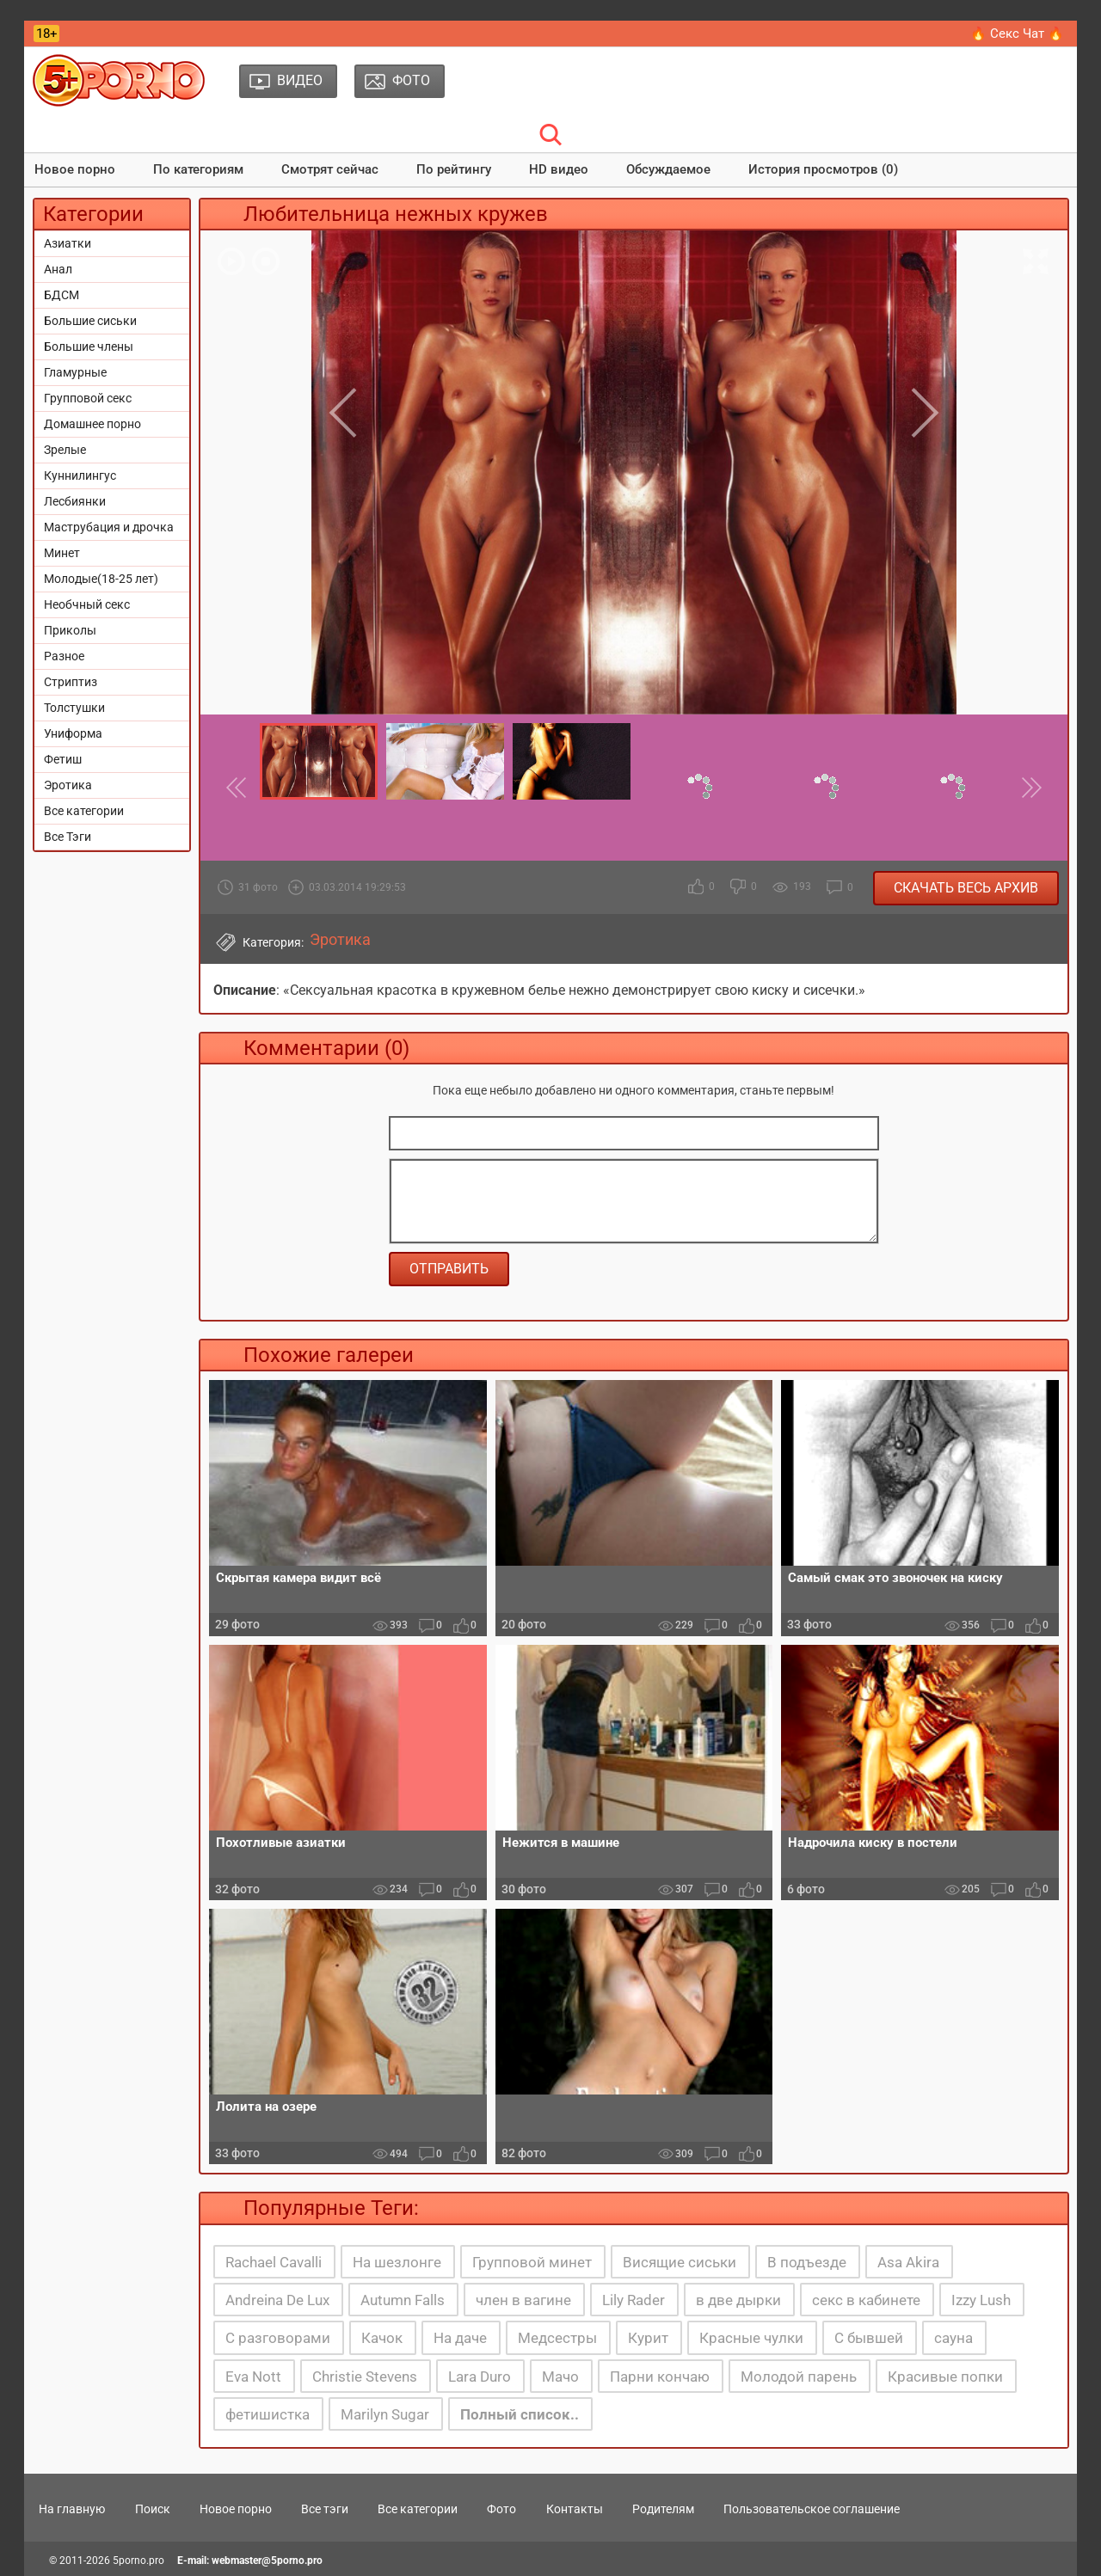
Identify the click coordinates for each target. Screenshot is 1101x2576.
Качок (382, 2337)
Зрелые (65, 450)
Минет (62, 553)
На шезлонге (397, 2262)
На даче (460, 2337)
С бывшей (868, 2337)
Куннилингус (80, 475)
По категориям (198, 169)
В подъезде (806, 2262)
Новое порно (74, 169)
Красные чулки (751, 2337)
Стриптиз (70, 682)
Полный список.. (519, 2414)
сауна (953, 2337)
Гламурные (75, 372)
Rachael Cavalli (273, 2262)
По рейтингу (453, 169)
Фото (501, 2509)
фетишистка (267, 2414)
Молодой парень (799, 2376)
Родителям (663, 2509)
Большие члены (88, 346)
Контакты (574, 2509)
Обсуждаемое (668, 169)
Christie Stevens (364, 2376)
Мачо (560, 2376)
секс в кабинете (866, 2300)
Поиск (152, 2509)
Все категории (84, 811)
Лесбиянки (75, 501)
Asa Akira (908, 2262)
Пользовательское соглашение (811, 2509)
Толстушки (74, 708)
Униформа (73, 733)
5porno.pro (138, 2561)
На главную (72, 2509)
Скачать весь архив (966, 888)
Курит (648, 2337)
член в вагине (523, 2300)
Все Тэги (67, 836)
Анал (58, 269)
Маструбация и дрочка (109, 527)
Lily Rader (633, 2300)
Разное (64, 656)
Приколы (70, 630)
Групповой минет (532, 2262)
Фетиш (63, 759)
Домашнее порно (92, 424)
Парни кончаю (660, 2376)
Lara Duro (479, 2376)
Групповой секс (88, 398)
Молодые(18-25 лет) (101, 579)
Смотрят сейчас (329, 169)
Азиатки (67, 243)
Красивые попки (945, 2376)
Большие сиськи (90, 321)
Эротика (68, 785)
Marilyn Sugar (385, 2414)
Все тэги (324, 2509)
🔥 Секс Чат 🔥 (1017, 33)
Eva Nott (253, 2376)
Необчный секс (87, 604)
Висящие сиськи (679, 2262)
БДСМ (61, 295)
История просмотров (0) (823, 169)
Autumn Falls (402, 2300)
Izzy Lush (981, 2300)
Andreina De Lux (277, 2300)
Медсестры (557, 2337)
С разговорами (277, 2337)
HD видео (558, 169)
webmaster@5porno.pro (267, 2561)
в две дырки (738, 2300)
